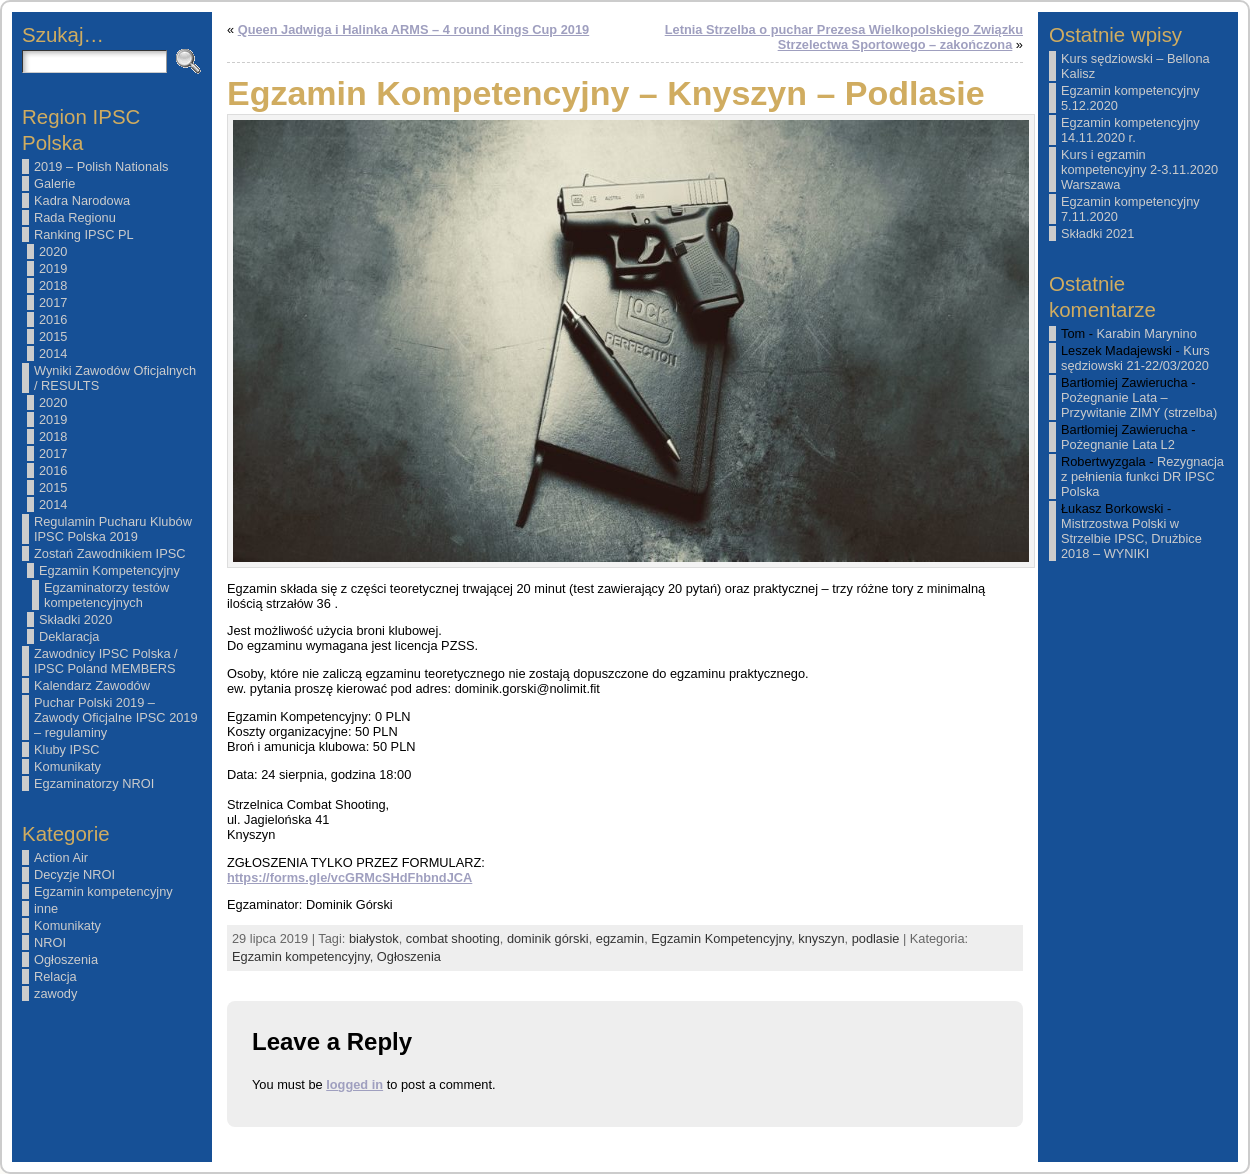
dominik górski (548, 938)
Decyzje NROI (74, 874)
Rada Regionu (75, 217)
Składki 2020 (75, 619)
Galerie (54, 183)
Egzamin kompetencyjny (103, 891)
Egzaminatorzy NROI (94, 783)
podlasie (876, 938)
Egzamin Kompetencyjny (109, 570)
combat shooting (453, 938)
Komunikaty (67, 766)
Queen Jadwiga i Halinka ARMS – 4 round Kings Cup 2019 (414, 29)
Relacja (55, 976)
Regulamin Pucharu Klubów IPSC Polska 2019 (113, 529)
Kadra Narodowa (82, 200)
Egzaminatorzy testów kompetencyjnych (106, 595)
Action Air (61, 857)
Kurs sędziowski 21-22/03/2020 (1135, 358)
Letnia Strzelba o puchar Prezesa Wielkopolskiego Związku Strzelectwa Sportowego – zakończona (844, 37)
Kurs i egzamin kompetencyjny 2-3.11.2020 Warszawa (1139, 169)
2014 (53, 353)
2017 (53, 302)
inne (46, 908)
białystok (374, 938)
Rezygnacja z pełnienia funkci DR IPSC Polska (1142, 476)
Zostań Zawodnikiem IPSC (110, 553)
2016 (53, 319)
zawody (55, 993)
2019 (53, 268)
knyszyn (821, 938)
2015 (53, 336)
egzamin (620, 938)
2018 (53, 285)
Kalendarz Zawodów (92, 685)
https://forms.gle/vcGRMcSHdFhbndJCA (349, 877)
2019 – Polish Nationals (101, 166)
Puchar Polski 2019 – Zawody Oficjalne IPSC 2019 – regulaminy (116, 717)
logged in (354, 1084)
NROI (50, 942)
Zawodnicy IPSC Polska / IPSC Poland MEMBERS (106, 661)
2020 (53, 251)
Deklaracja (69, 636)
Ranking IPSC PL (84, 234)
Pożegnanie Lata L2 (1118, 444)
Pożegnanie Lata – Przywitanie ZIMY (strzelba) (1139, 405)
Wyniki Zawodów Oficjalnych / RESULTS (115, 378)
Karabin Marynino (1147, 333)
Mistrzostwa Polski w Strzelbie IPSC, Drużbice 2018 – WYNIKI (1131, 538)
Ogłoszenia (66, 959)
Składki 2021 (1097, 233)
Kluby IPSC (66, 749)
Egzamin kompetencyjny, (304, 956)
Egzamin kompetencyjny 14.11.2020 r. (1130, 130)
